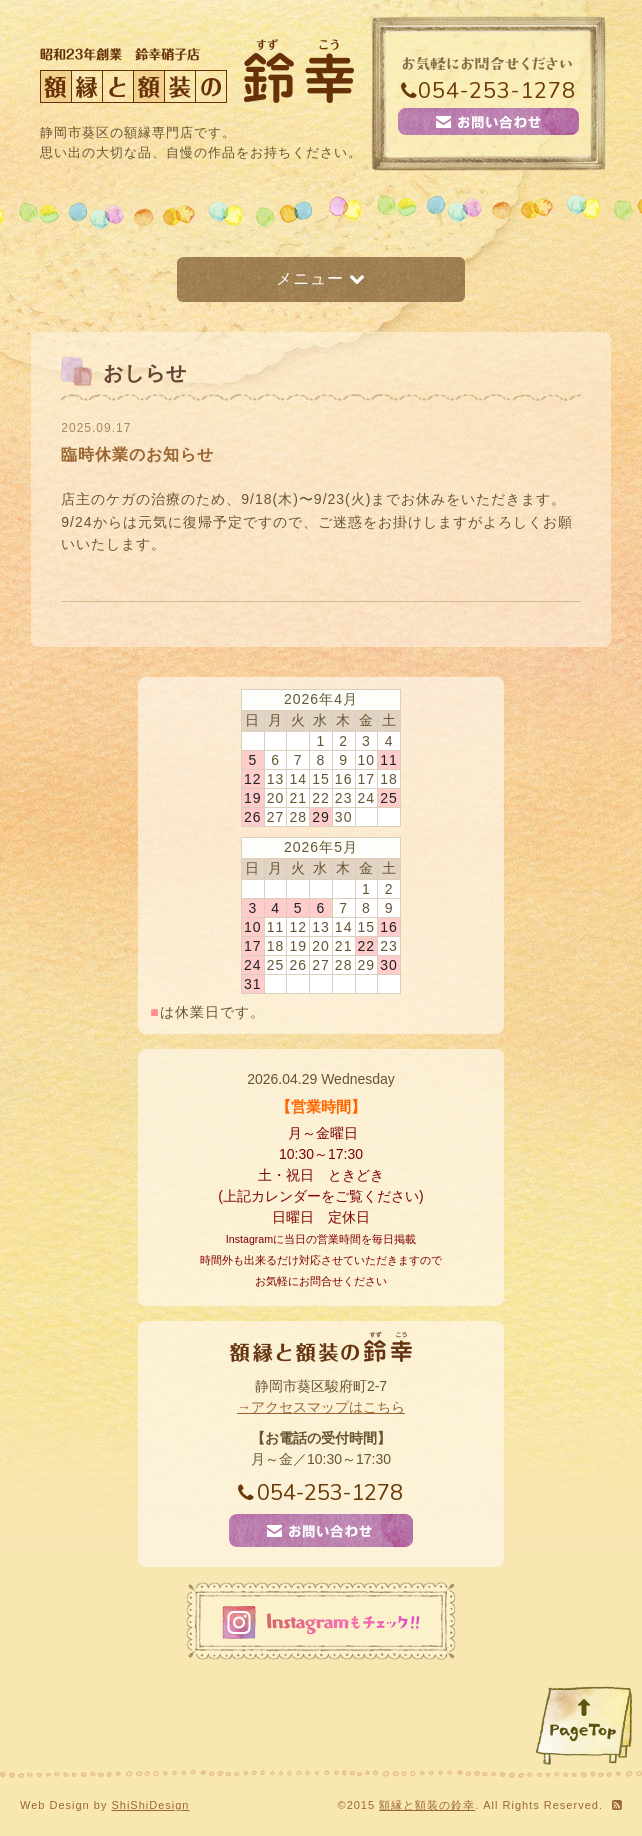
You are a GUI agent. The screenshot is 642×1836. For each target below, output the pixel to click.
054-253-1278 (488, 91)
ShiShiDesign (150, 1805)
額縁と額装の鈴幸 (427, 1805)
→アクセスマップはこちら (321, 1407)
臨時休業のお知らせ (137, 454)
